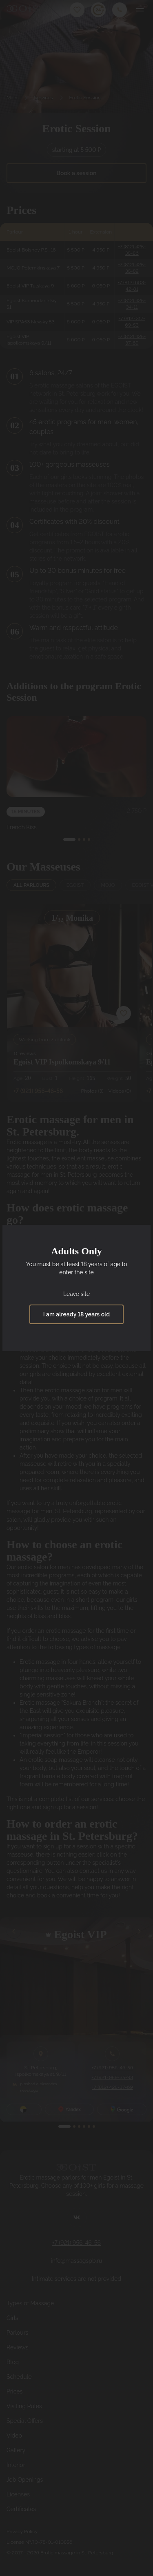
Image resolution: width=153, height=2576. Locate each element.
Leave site (76, 1294)
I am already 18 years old (76, 1314)
